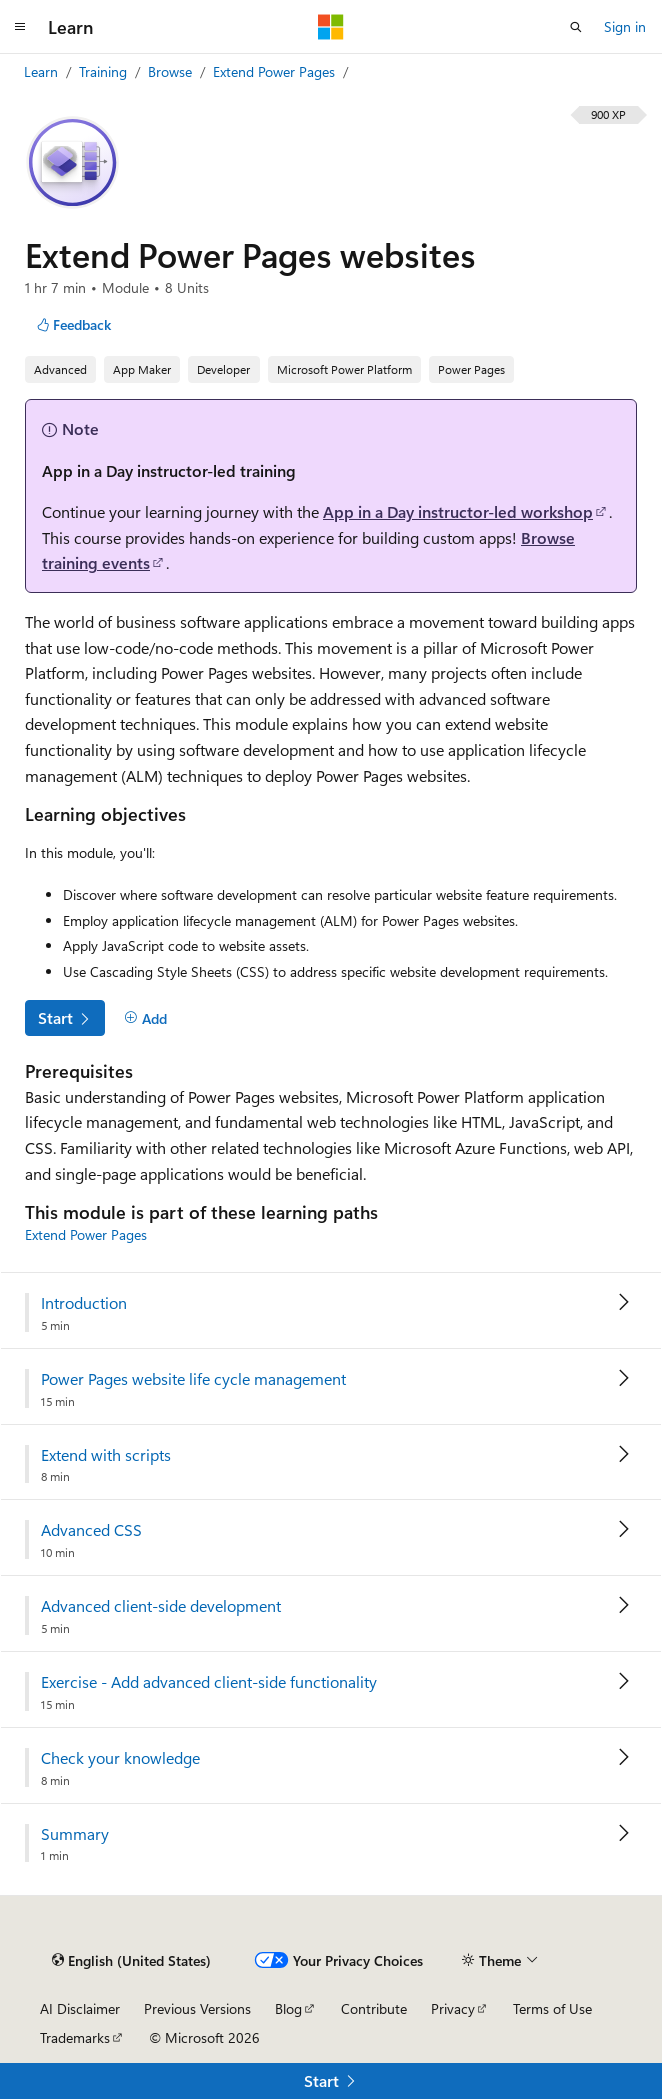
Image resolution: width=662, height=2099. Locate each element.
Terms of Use (552, 2008)
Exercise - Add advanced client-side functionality (209, 1682)
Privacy (453, 2008)
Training (105, 71)
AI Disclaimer (80, 2008)
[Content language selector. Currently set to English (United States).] (131, 1960)
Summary (75, 1834)
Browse (172, 71)
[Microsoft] (331, 27)
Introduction (84, 1303)
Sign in (625, 26)
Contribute (374, 2008)
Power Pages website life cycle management (193, 1379)
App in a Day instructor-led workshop (458, 511)
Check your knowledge (120, 1758)
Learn (43, 71)
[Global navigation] (20, 27)
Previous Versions (197, 2008)
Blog (288, 2008)
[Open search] (576, 27)
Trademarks (75, 2037)
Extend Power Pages (276, 71)
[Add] (145, 1019)
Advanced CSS (91, 1530)
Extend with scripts (106, 1455)
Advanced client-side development (161, 1606)
